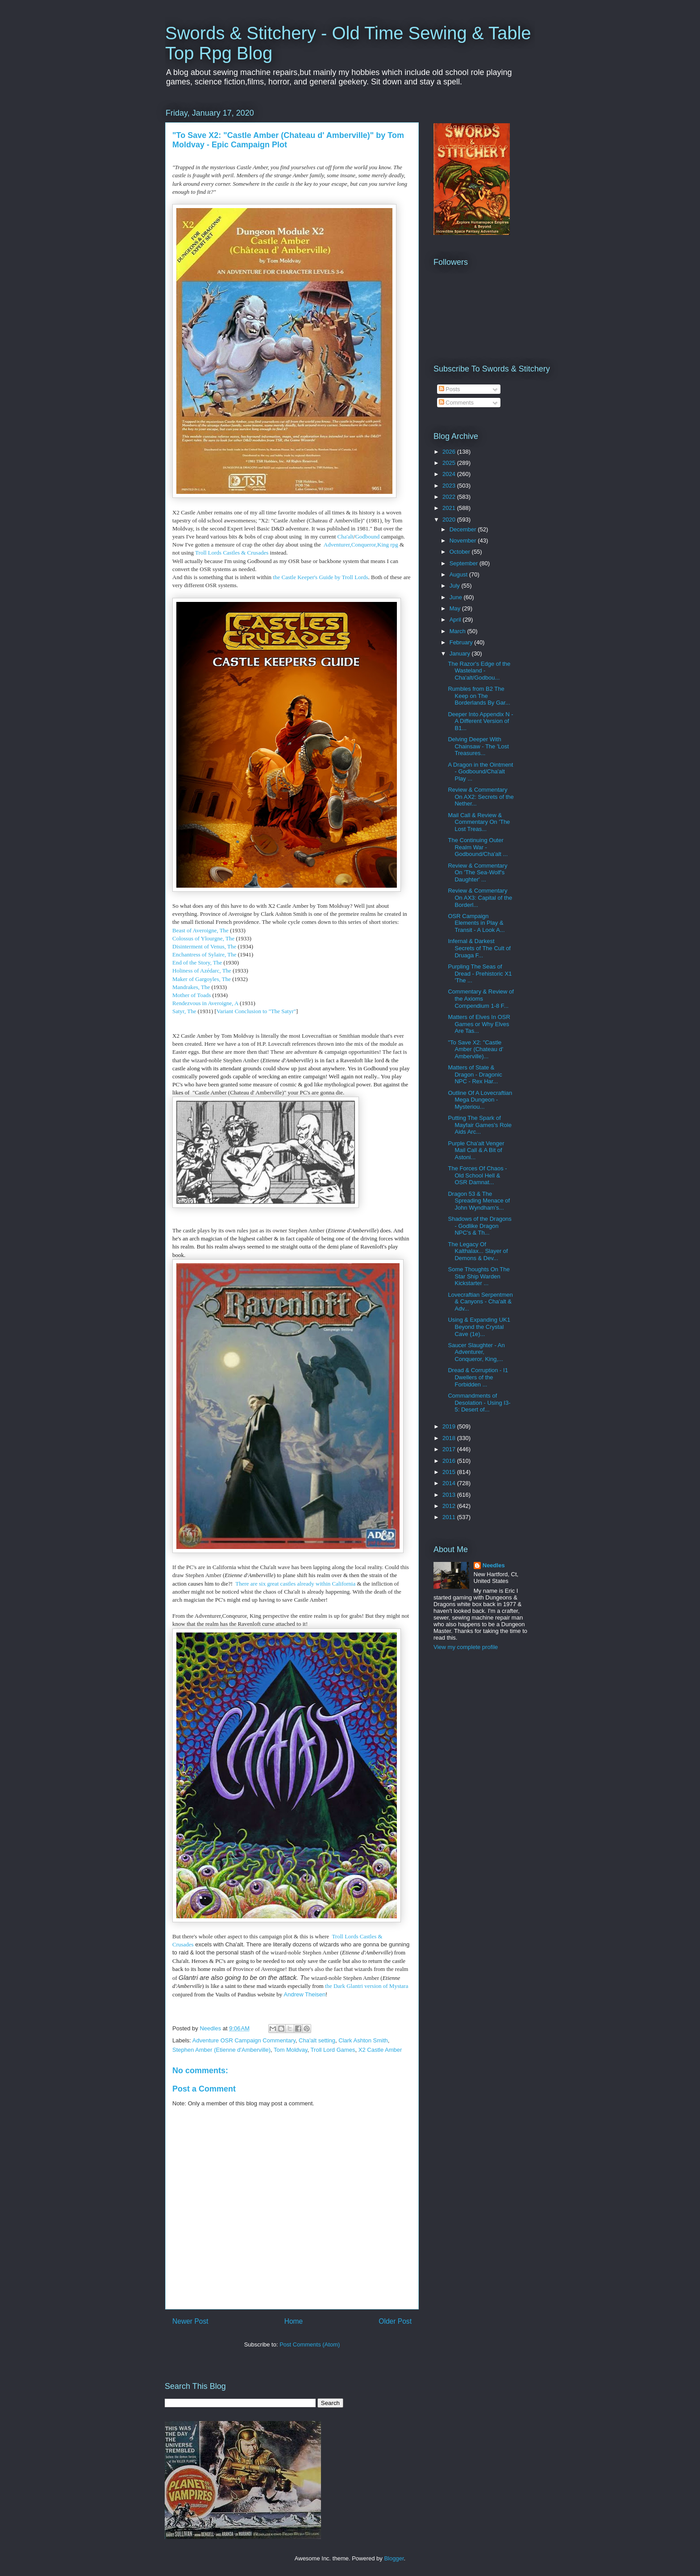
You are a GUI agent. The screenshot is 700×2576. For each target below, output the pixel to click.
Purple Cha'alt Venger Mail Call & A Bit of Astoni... (476, 1150)
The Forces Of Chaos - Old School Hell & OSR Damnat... (477, 1175)
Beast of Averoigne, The (200, 930)
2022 (449, 496)
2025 (449, 462)
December (464, 529)
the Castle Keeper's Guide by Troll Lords (320, 577)
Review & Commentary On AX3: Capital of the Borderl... (480, 897)
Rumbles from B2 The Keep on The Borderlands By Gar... (479, 695)
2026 (449, 451)
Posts (449, 389)
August (459, 574)
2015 (449, 1472)
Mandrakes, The (191, 987)
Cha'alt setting (317, 2040)
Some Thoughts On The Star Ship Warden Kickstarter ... (478, 1276)
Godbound (367, 536)
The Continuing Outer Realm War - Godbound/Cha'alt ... (478, 847)
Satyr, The (184, 1011)
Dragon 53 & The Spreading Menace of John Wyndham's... (479, 1200)
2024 (449, 474)
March (458, 631)
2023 (449, 485)
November (464, 540)
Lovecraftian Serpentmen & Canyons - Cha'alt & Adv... (480, 1301)
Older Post (395, 2321)
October (461, 551)
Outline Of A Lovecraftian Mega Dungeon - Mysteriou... (480, 1100)
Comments (456, 402)
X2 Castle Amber (380, 2049)
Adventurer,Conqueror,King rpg (361, 544)
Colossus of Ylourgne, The (203, 938)
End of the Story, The (197, 962)
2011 (449, 1517)
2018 (449, 1438)
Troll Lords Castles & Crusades (231, 552)
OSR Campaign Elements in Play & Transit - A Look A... (476, 923)
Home (293, 2321)
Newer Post (190, 2321)
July (456, 585)
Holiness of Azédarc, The (201, 970)
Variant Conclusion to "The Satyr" (256, 1011)
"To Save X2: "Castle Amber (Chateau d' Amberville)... (475, 1049)
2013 (449, 1494)
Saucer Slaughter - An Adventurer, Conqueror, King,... (476, 1352)
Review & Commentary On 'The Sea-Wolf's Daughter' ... (477, 872)
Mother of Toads (191, 995)
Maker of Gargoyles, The (201, 979)
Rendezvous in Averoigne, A (205, 1003)
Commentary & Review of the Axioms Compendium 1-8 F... (480, 998)
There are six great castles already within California (294, 1583)
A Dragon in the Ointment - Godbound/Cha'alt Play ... (480, 771)
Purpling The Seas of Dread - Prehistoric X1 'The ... (480, 973)
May (456, 608)
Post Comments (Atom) (309, 2344)
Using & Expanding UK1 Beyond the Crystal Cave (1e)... (479, 1326)
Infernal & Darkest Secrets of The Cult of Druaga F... (479, 948)
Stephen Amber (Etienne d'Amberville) (221, 2049)
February (462, 642)
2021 (449, 508)
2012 (449, 1506)
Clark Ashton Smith (363, 2040)
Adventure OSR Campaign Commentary (244, 2040)
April (456, 619)
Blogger (394, 2558)
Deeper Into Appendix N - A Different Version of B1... (480, 721)
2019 (449, 1426)
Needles (494, 1565)
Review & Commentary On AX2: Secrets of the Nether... (480, 796)
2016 (449, 1460)
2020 (449, 519)
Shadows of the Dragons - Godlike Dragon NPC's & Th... (479, 1225)
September (464, 563)
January (461, 653)
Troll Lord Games (333, 2049)
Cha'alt (346, 536)
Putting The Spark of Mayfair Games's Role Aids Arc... (479, 1125)
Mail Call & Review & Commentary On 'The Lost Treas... (479, 822)
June (457, 597)
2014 (449, 1483)
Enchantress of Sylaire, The (204, 954)
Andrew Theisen (305, 1994)
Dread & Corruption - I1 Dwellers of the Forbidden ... (478, 1377)
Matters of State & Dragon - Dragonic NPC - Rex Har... (475, 1074)
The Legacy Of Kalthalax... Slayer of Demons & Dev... (478, 1251)
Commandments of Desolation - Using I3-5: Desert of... (479, 1402)
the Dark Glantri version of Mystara (366, 1986)
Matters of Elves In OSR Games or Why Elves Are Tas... (479, 1024)
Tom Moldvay (291, 2049)
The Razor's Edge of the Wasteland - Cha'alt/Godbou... (479, 670)
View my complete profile (465, 1647)
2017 (449, 1449)
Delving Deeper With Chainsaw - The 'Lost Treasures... (478, 746)
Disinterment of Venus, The (204, 946)
